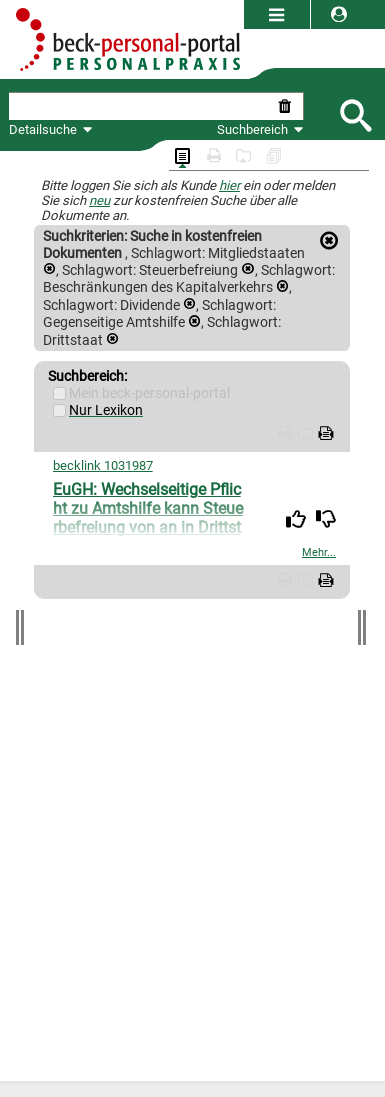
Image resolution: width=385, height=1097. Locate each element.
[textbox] (141, 106)
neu (99, 200)
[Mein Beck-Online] (59, 393)
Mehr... (319, 552)
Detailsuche (43, 129)
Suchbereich (260, 129)
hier (229, 185)
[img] (296, 519)
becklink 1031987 (103, 465)
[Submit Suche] (355, 113)
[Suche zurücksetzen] (288, 106)
